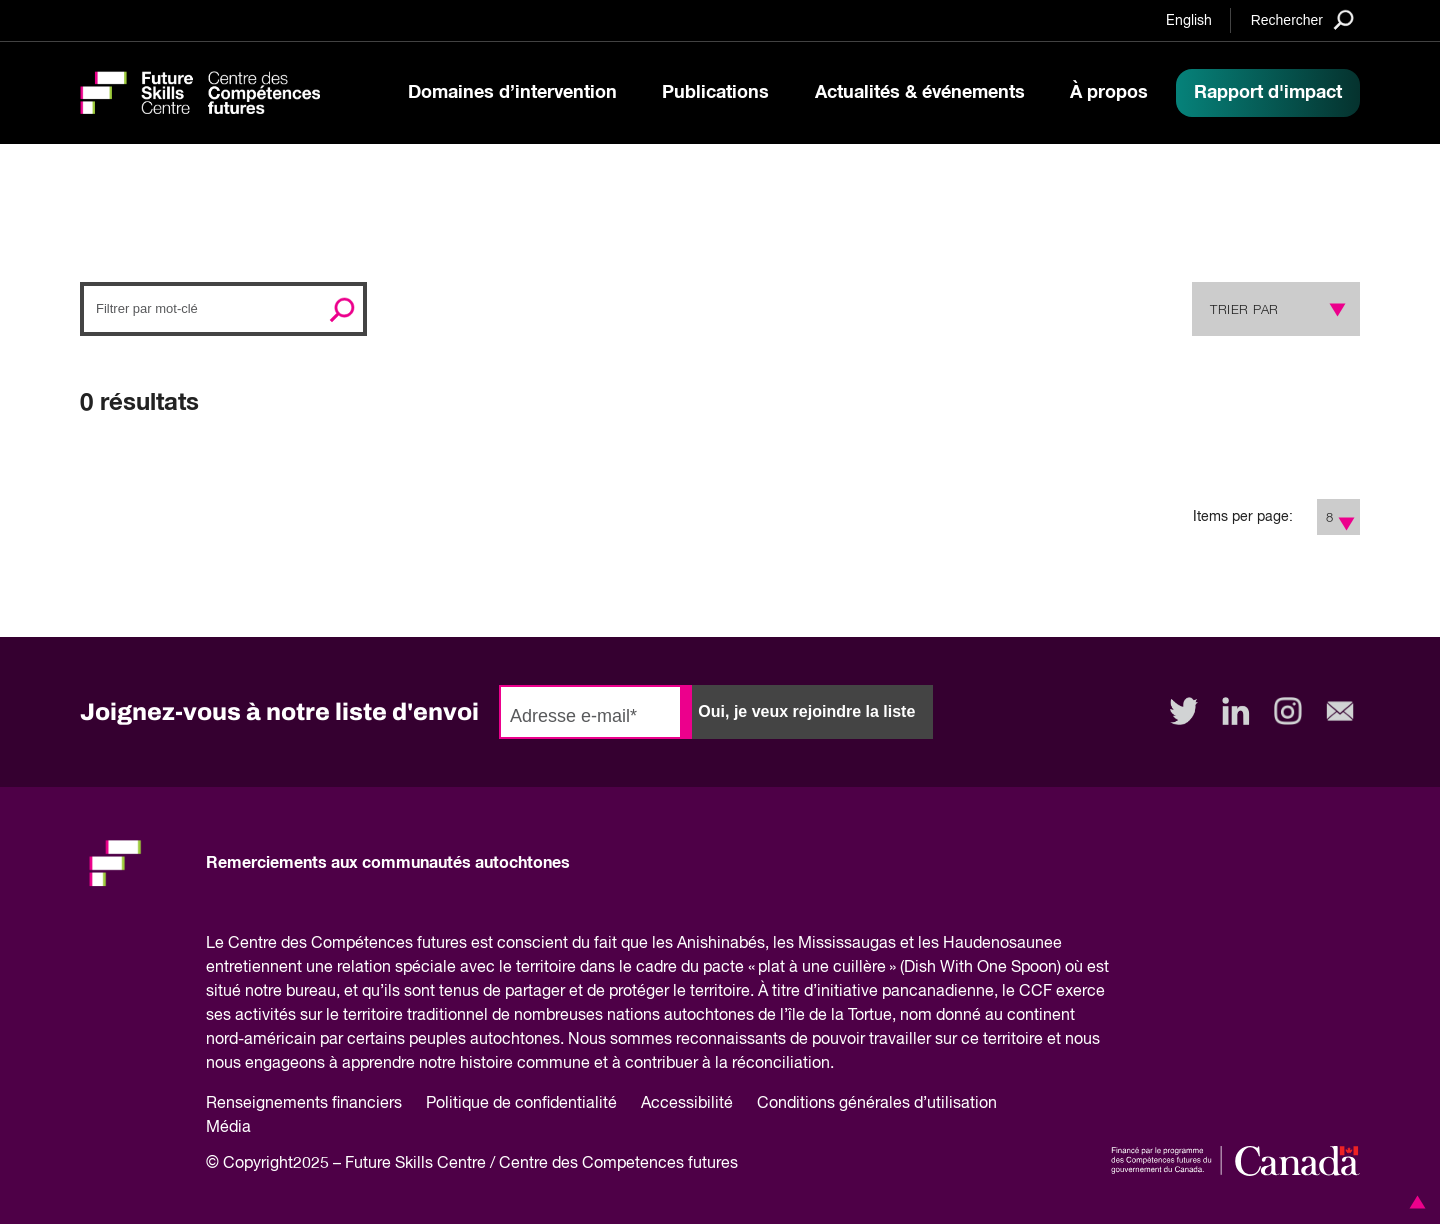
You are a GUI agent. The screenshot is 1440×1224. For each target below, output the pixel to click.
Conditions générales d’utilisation (877, 1104)
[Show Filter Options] (1348, 517)
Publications (715, 93)
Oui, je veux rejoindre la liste (806, 711)
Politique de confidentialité (521, 1104)
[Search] (1302, 19)
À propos (1109, 93)
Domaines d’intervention (512, 93)
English (1189, 21)
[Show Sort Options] (1333, 309)
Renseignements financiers (304, 1104)
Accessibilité (687, 1104)
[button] (1414, 1202)
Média (228, 1128)
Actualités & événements (920, 93)
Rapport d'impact (1268, 93)
